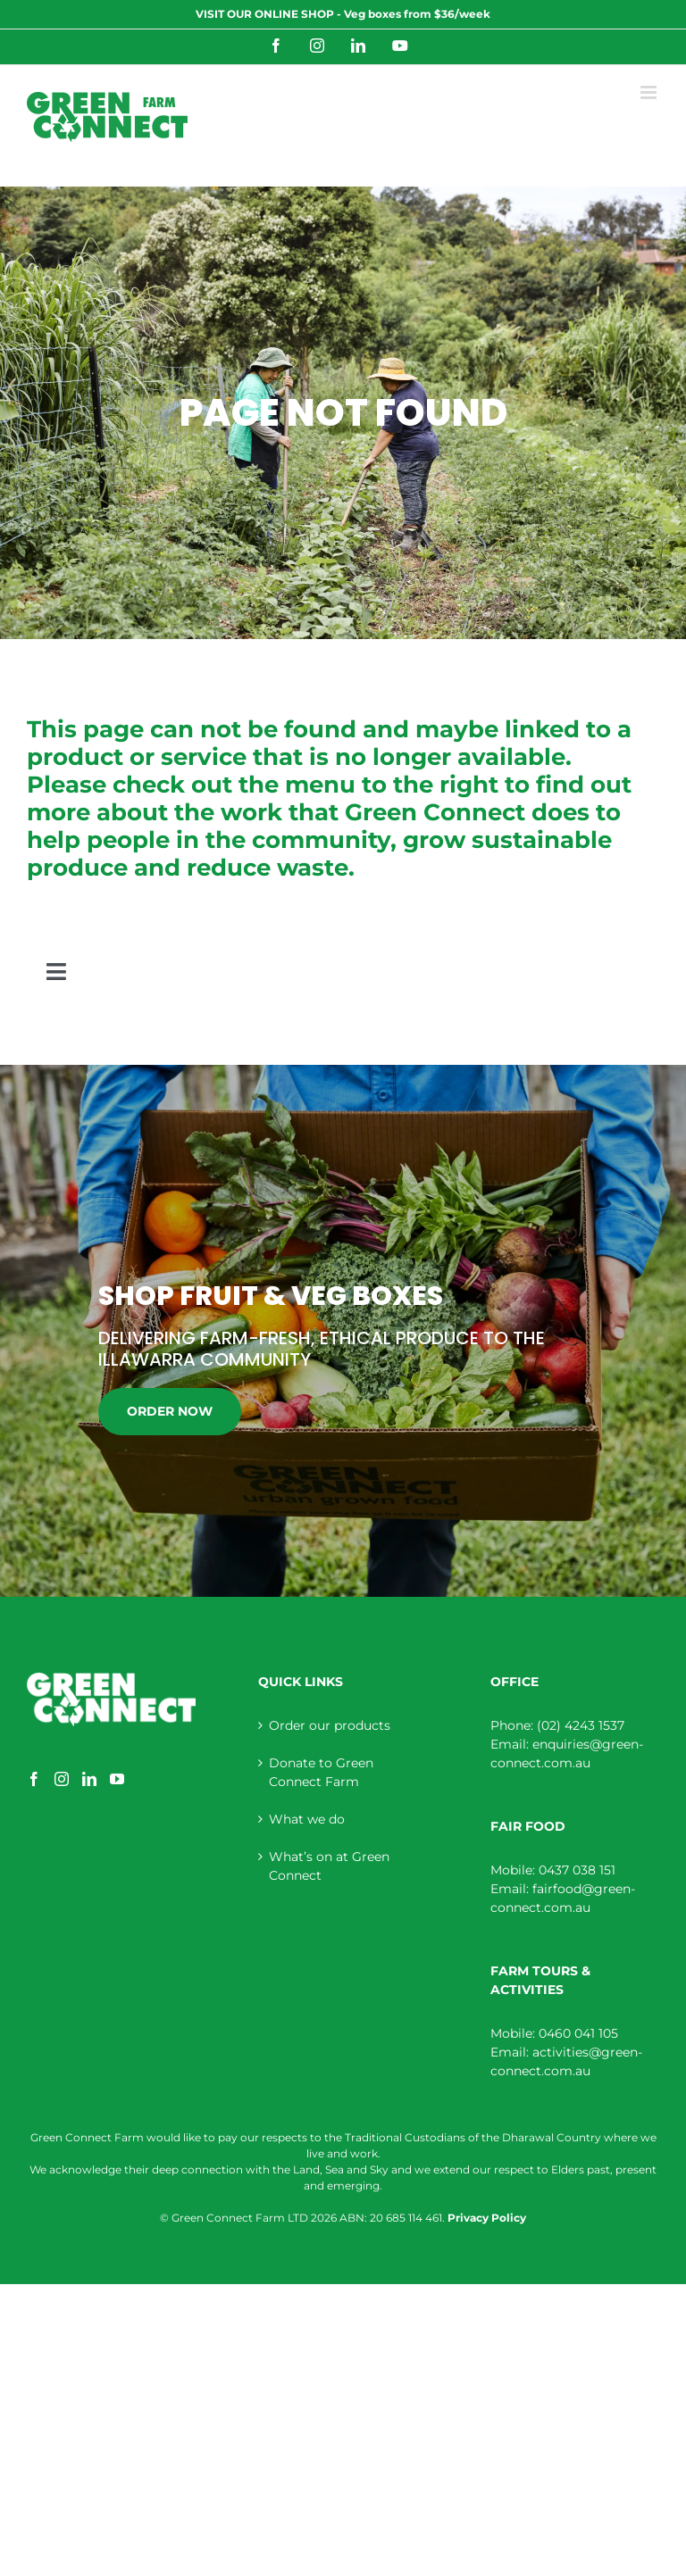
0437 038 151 (577, 1870)
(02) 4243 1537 (580, 1725)
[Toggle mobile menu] (649, 92)
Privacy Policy (487, 2217)
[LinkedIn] (89, 1779)
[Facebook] (34, 1779)
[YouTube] (117, 1779)
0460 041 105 (578, 2033)
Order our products (329, 1725)
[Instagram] (61, 1779)
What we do (307, 1819)
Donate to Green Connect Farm (321, 1772)
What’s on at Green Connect (329, 1866)
